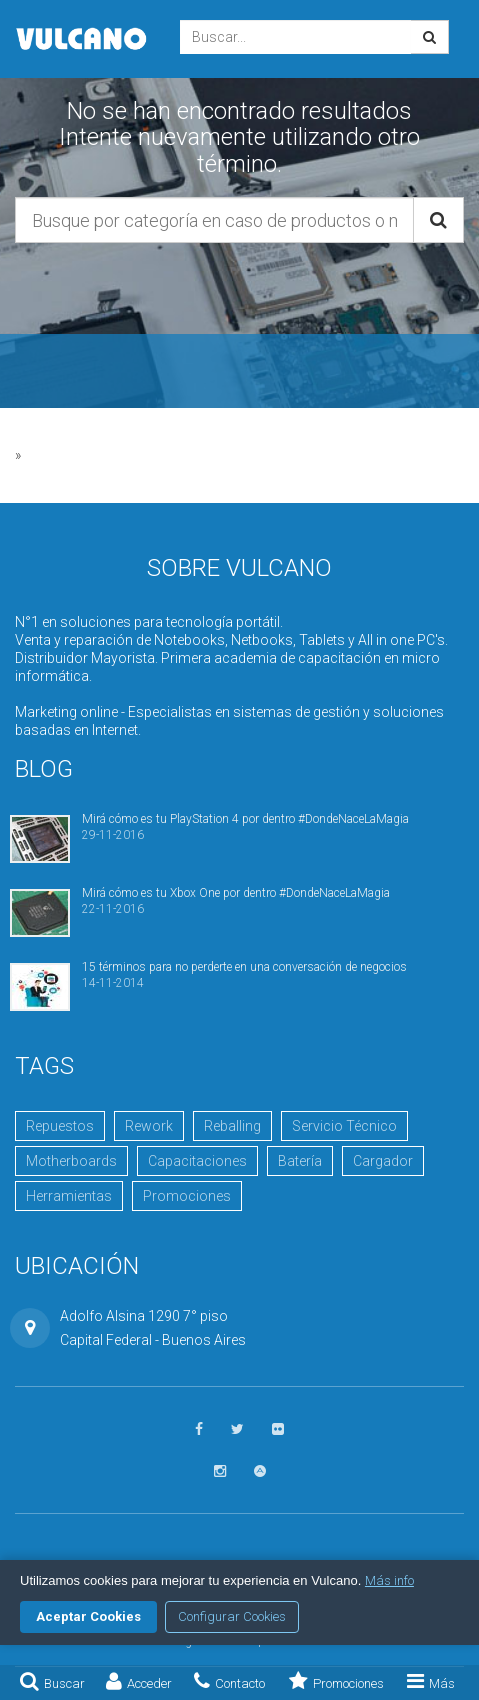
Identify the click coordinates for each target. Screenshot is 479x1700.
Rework (149, 1126)
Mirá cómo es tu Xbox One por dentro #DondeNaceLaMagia (236, 893)
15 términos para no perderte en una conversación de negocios (244, 967)
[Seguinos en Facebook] (199, 1429)
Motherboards (71, 1161)
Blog (44, 769)
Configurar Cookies (232, 1616)
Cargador (383, 1161)
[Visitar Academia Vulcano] (260, 1471)
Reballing (232, 1126)
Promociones (336, 1681)
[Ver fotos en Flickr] (278, 1429)
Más (431, 1681)
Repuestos (60, 1126)
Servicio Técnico (344, 1126)
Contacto (229, 1681)
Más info (389, 1580)
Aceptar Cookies (88, 1616)
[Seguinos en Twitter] (237, 1429)
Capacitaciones (197, 1161)
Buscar (52, 1681)
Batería (300, 1161)
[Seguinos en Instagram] (220, 1471)
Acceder (139, 1681)
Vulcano (82, 39)
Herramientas (69, 1196)
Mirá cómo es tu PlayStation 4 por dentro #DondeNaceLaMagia (245, 819)
